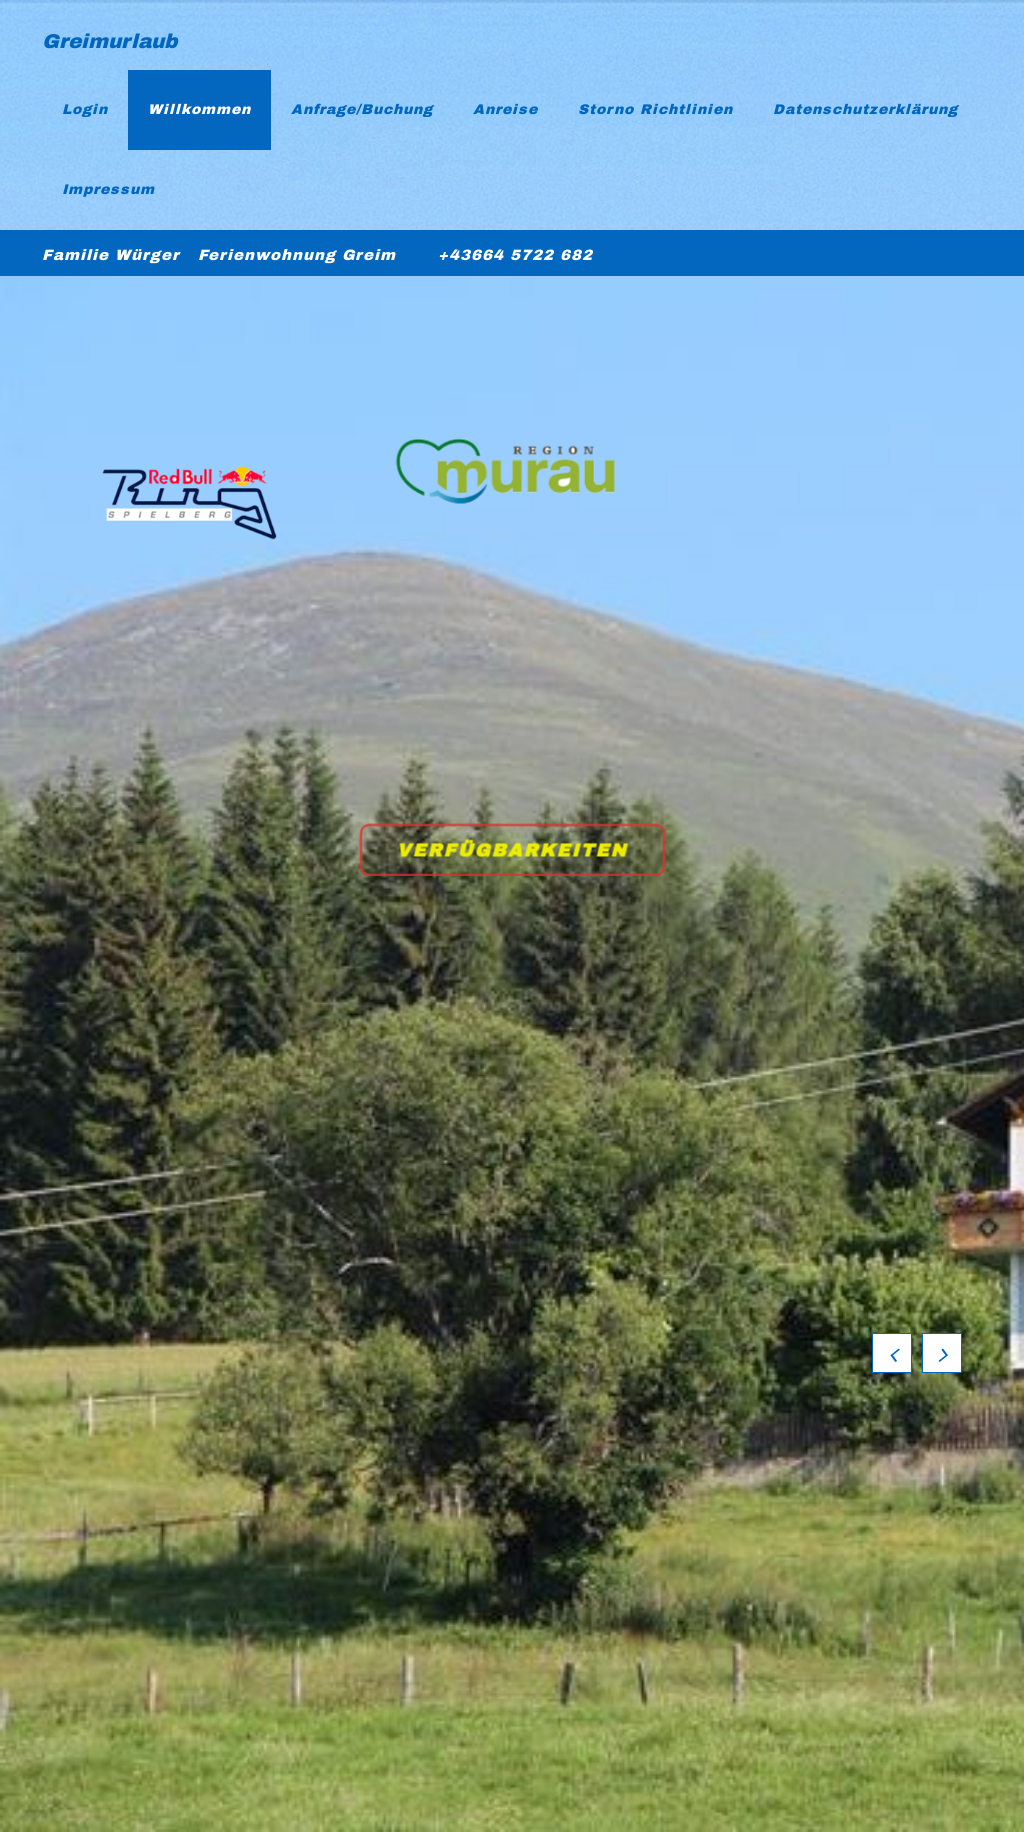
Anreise (505, 109)
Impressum (108, 189)
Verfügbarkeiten (513, 851)
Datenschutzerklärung (865, 109)
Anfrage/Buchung (362, 109)
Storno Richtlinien (655, 109)
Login (85, 109)
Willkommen (199, 109)
